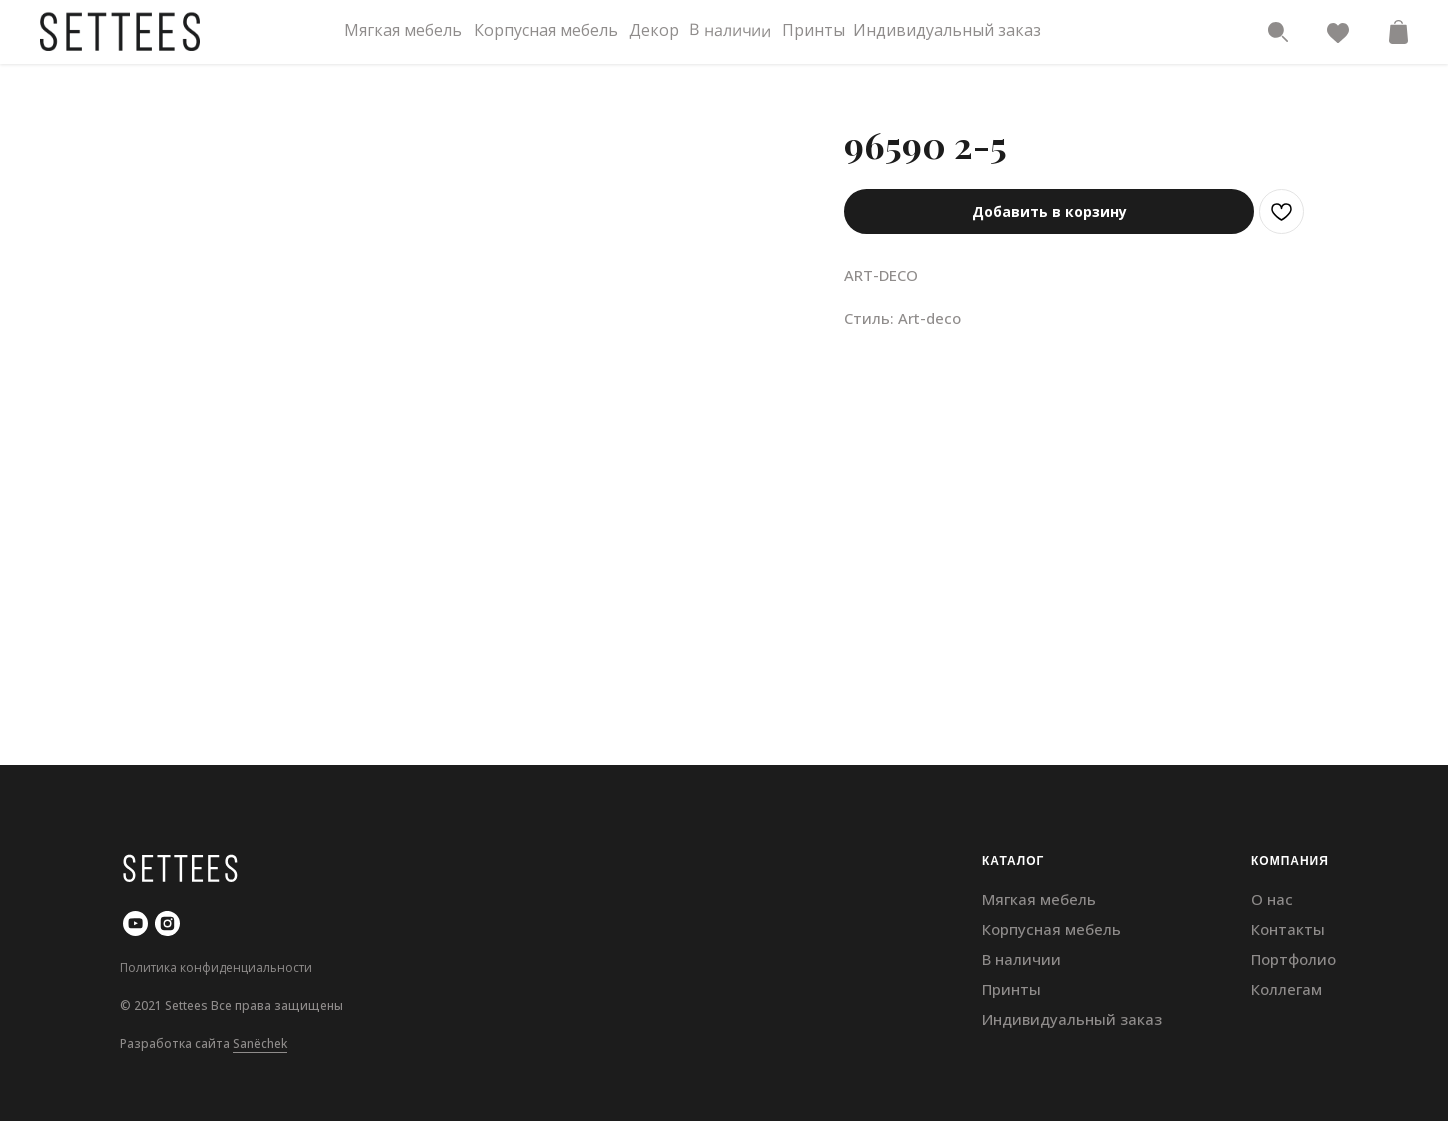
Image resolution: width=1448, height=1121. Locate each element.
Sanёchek (260, 1043)
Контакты (1288, 929)
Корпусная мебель (546, 30)
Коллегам (1286, 989)
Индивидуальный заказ (947, 30)
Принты (813, 30)
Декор (654, 30)
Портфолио (1293, 959)
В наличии (730, 29)
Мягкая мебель (403, 30)
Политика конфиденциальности (216, 967)
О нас (1272, 899)
